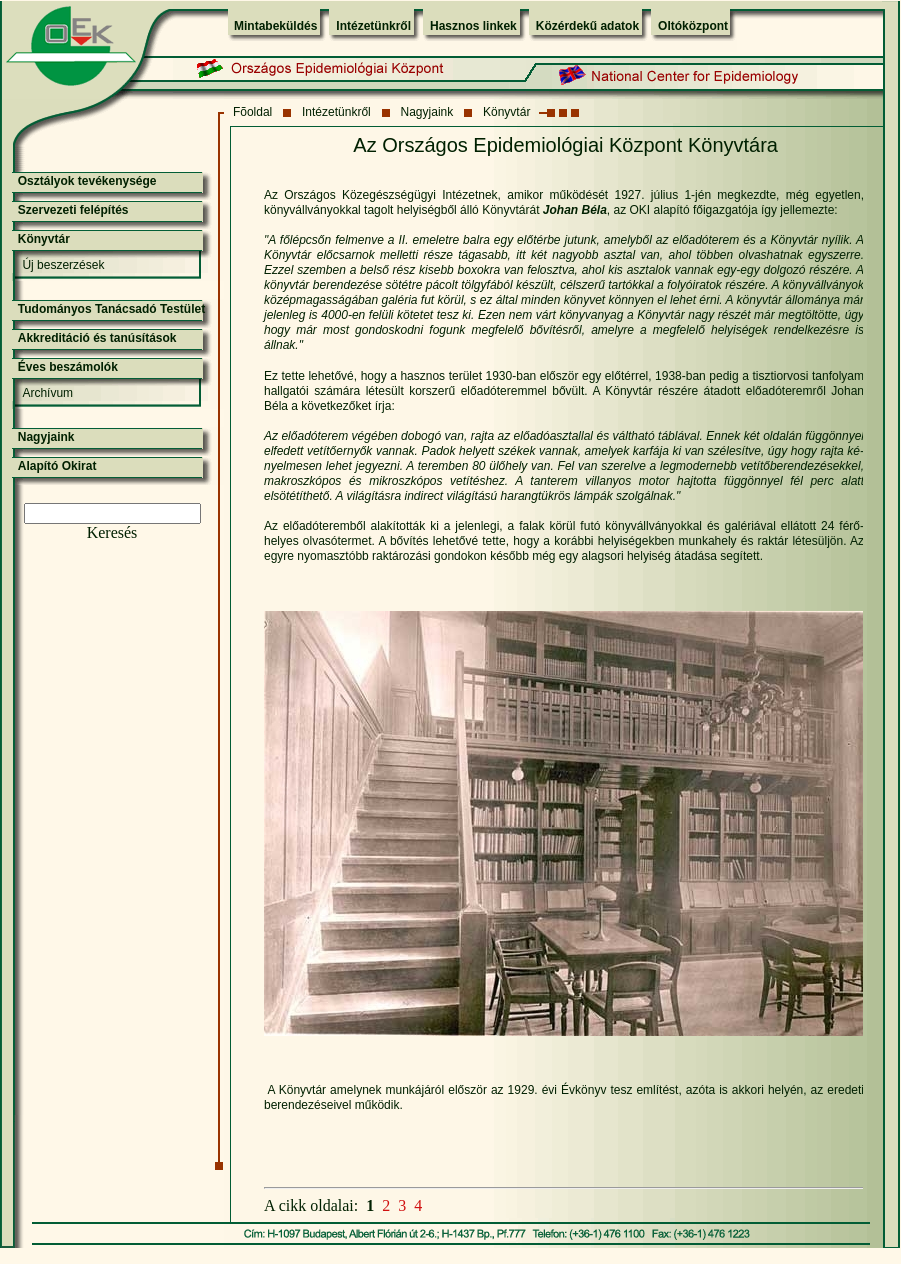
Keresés (112, 532)
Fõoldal (252, 112)
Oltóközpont (693, 26)
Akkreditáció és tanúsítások (97, 338)
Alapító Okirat (57, 466)
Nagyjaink (427, 112)
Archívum (47, 393)
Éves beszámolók (68, 367)
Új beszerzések (63, 265)
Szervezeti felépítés (73, 210)
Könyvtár (506, 112)
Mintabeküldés (275, 26)
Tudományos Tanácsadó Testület (111, 309)
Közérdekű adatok (587, 26)
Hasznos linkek (473, 26)
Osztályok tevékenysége (87, 181)
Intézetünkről (373, 26)
